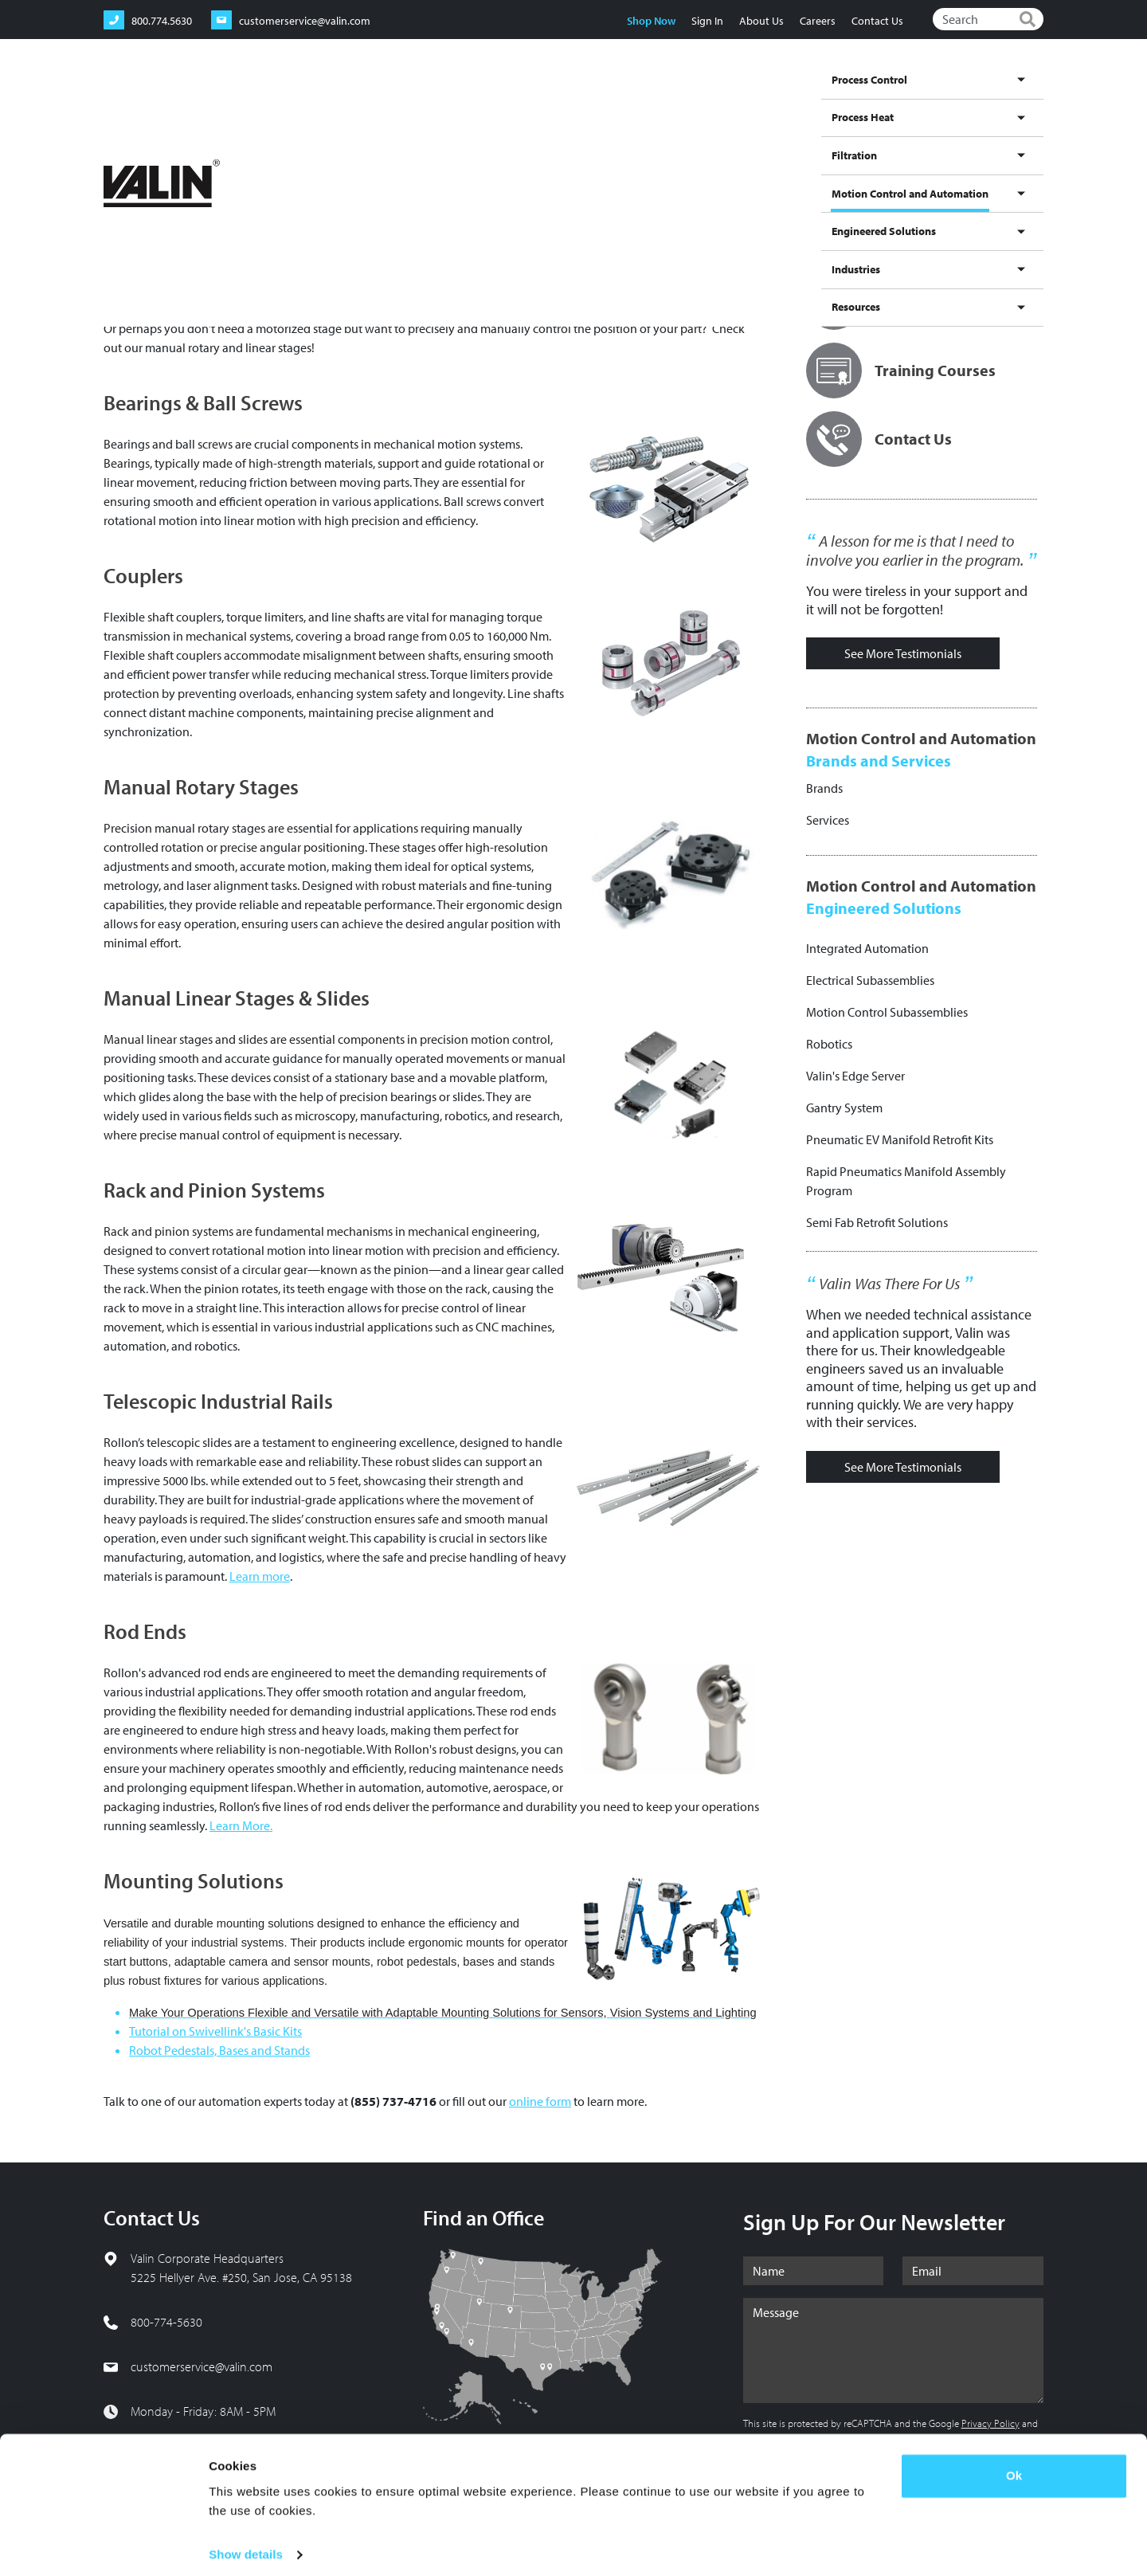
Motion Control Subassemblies (887, 1012)
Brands (824, 788)
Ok (1014, 2465)
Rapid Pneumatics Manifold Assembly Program (906, 1180)
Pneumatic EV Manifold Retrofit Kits (899, 1139)
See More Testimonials (902, 653)
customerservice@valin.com (201, 2366)
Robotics (829, 1044)
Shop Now (650, 21)
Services (827, 820)
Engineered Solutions (865, 98)
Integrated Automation (867, 948)
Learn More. (240, 1825)
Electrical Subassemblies (870, 980)
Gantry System (844, 1107)
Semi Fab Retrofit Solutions (877, 1222)
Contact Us (876, 21)
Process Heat (549, 98)
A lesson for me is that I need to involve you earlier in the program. (915, 550)
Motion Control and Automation (725, 113)
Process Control (470, 98)
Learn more (259, 1576)
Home (116, 151)
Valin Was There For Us (889, 1283)
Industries (952, 98)
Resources (1012, 98)
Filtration (614, 98)
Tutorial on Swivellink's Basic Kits (215, 2031)
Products (312, 151)
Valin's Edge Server (855, 1076)
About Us (760, 21)
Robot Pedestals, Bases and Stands (219, 2050)
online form (540, 2101)
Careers (817, 21)
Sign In (706, 21)
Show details (246, 2544)
